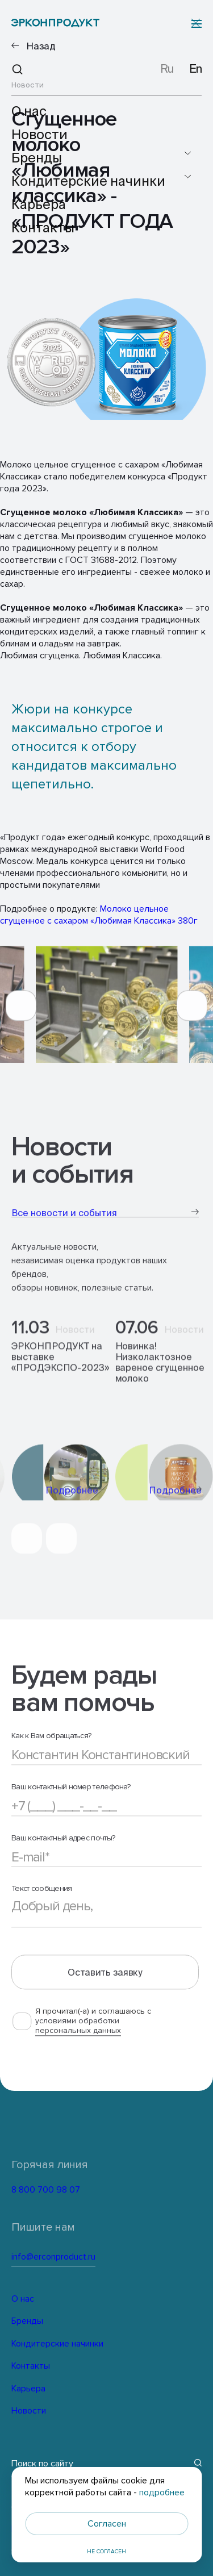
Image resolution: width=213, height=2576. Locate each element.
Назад (41, 46)
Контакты (30, 2364)
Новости (28, 2409)
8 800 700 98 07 (71, 2190)
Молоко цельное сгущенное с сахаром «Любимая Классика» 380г (99, 914)
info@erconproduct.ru (90, 2254)
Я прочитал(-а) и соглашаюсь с (93, 2033)
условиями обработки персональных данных (78, 2038)
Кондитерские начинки (56, 2342)
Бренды (27, 2319)
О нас (22, 2297)
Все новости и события (105, 1223)
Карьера (27, 2387)
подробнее (162, 2492)
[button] (21, 1015)
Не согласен (106, 2551)
